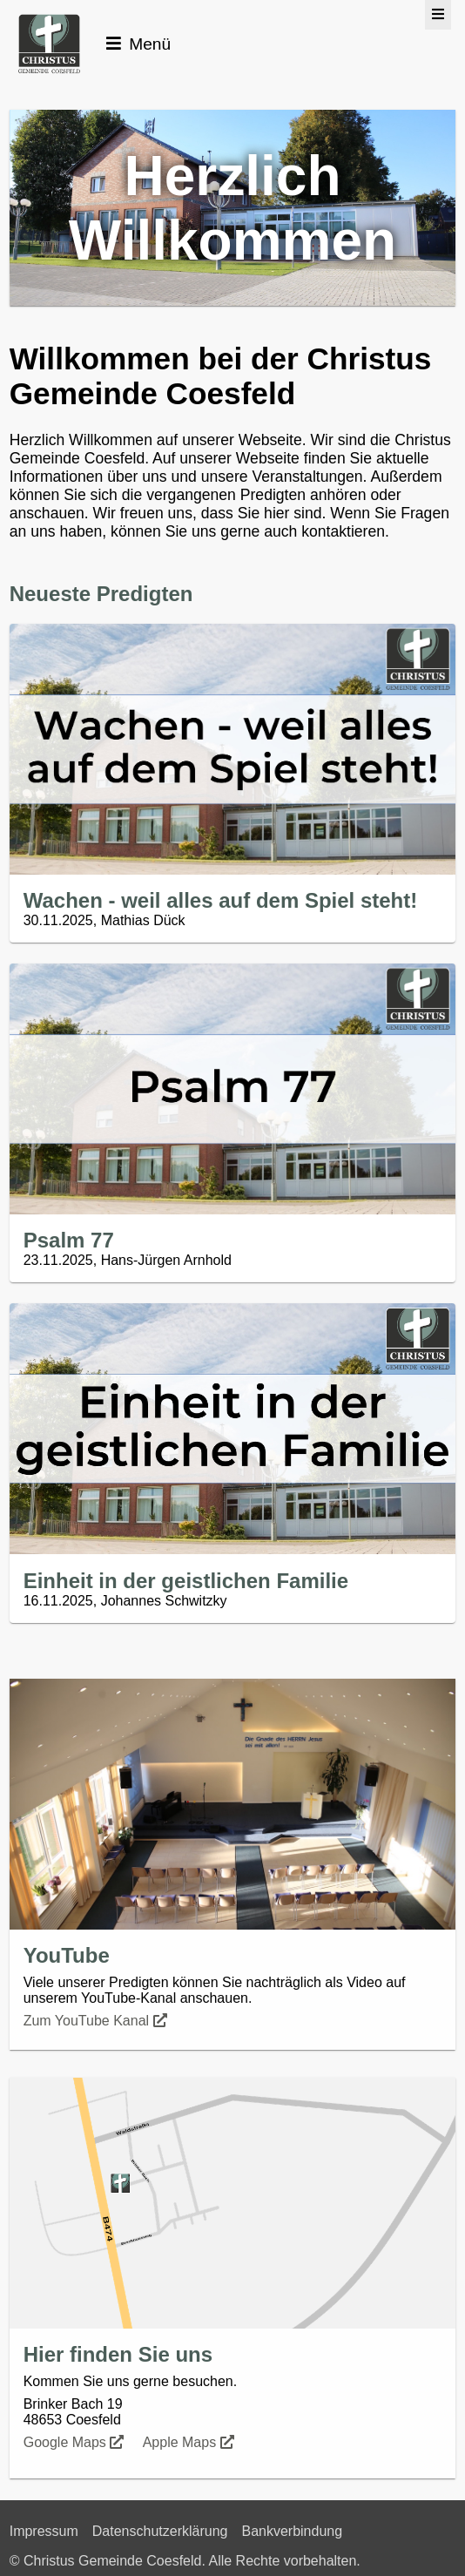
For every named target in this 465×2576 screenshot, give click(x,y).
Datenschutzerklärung (160, 2531)
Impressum (44, 2531)
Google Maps (76, 2442)
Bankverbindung (291, 2531)
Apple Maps (190, 2442)
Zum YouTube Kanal (97, 2020)
